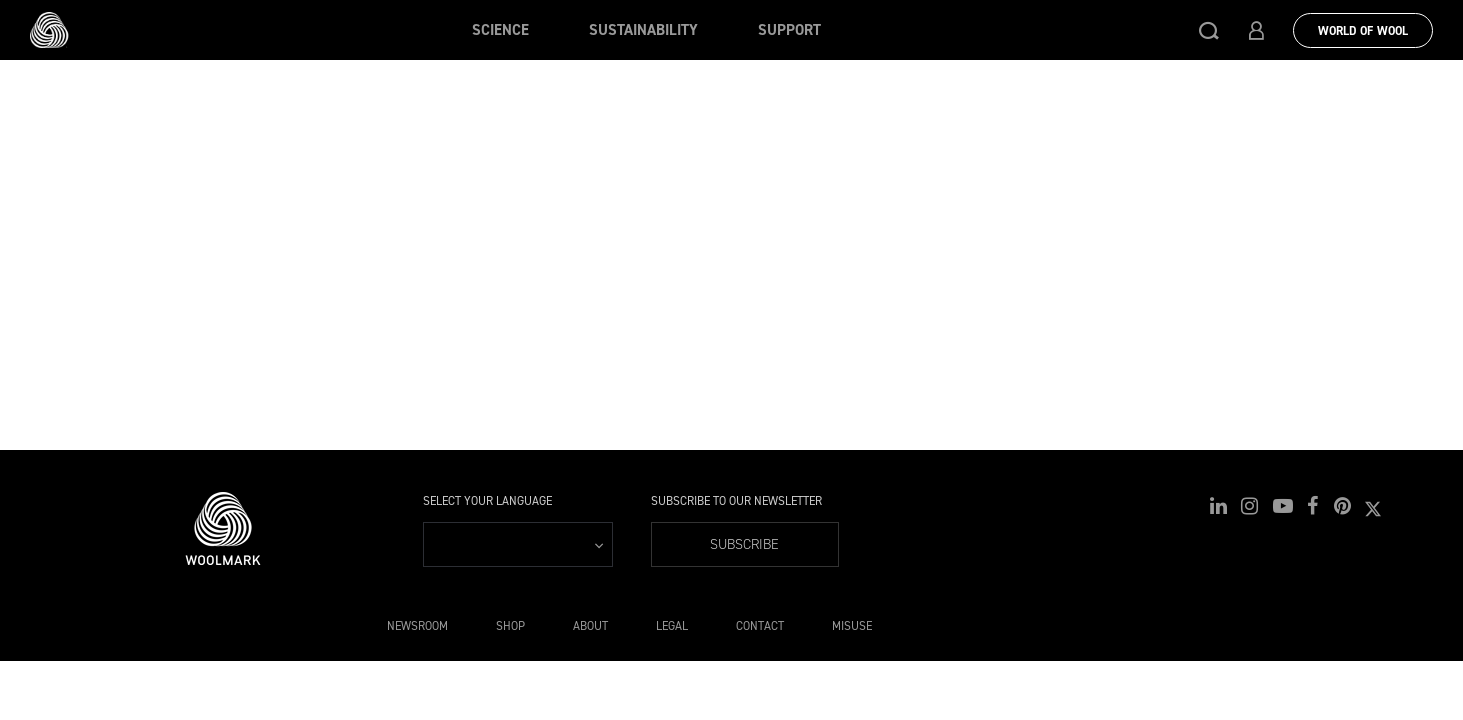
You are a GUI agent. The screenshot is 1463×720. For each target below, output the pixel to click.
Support (789, 30)
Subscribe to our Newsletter (736, 501)
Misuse (852, 626)
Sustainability (643, 30)
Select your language (487, 501)
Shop (510, 626)
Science (500, 30)
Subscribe (743, 544)
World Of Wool (1363, 31)
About (590, 626)
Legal (672, 626)
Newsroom (417, 626)
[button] (1209, 30)
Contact (760, 626)
